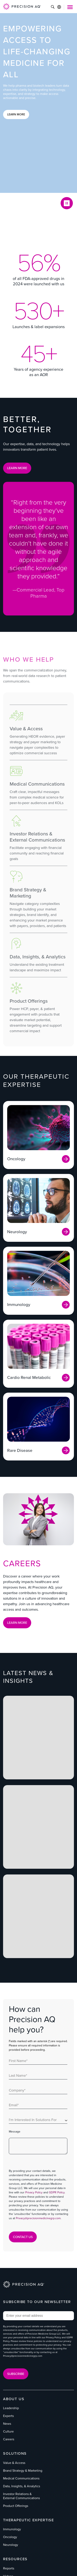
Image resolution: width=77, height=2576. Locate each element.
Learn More (16, 114)
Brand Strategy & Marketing (22, 2470)
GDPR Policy (56, 2192)
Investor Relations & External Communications (21, 2496)
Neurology (10, 2544)
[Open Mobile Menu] (70, 7)
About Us (13, 2399)
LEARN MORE (17, 468)
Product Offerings (15, 2505)
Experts (8, 2415)
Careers (8, 2439)
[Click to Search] (52, 8)
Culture (8, 2431)
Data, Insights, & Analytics (21, 2486)
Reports (8, 2568)
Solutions (15, 2453)
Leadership (11, 2408)
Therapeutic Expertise (28, 2520)
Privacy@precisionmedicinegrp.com (38, 2218)
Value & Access (14, 2462)
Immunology (12, 2529)
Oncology (10, 2537)
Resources (15, 2559)
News (7, 2423)
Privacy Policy (34, 2192)
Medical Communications (21, 2478)
